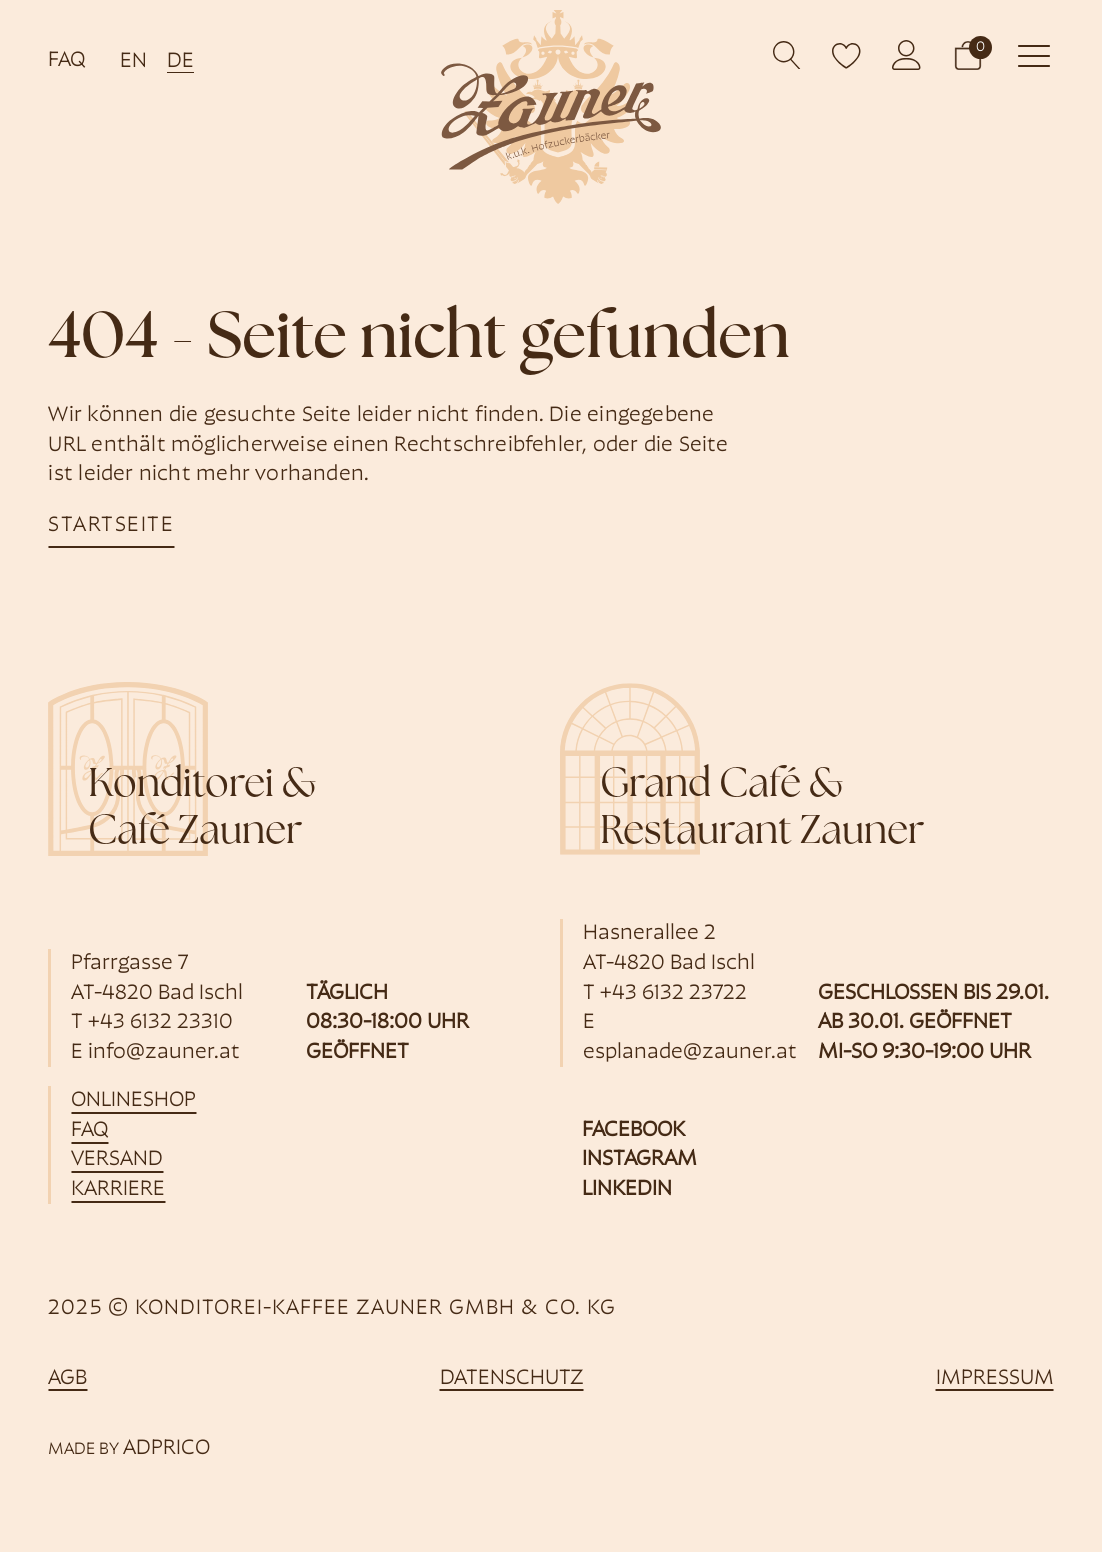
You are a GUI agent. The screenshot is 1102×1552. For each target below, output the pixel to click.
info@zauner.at (164, 1052)
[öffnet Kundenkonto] (907, 55)
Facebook (633, 1130)
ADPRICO (166, 1448)
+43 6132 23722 (673, 993)
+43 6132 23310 (160, 1022)
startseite (111, 525)
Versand (117, 1159)
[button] (968, 55)
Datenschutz (512, 1378)
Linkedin (627, 1189)
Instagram (639, 1159)
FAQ (66, 60)
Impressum (995, 1378)
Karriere (118, 1189)
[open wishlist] (847, 55)
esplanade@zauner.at (690, 1052)
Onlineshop (133, 1100)
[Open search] (787, 55)
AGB (67, 1378)
